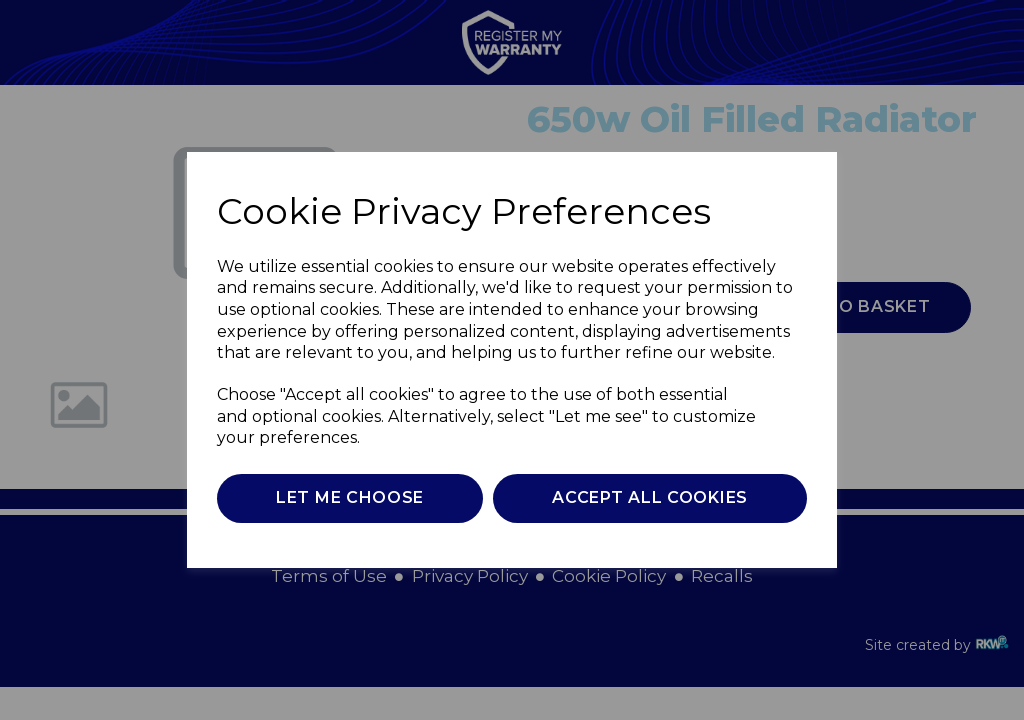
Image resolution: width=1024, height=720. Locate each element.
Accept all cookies (650, 497)
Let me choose (350, 497)
